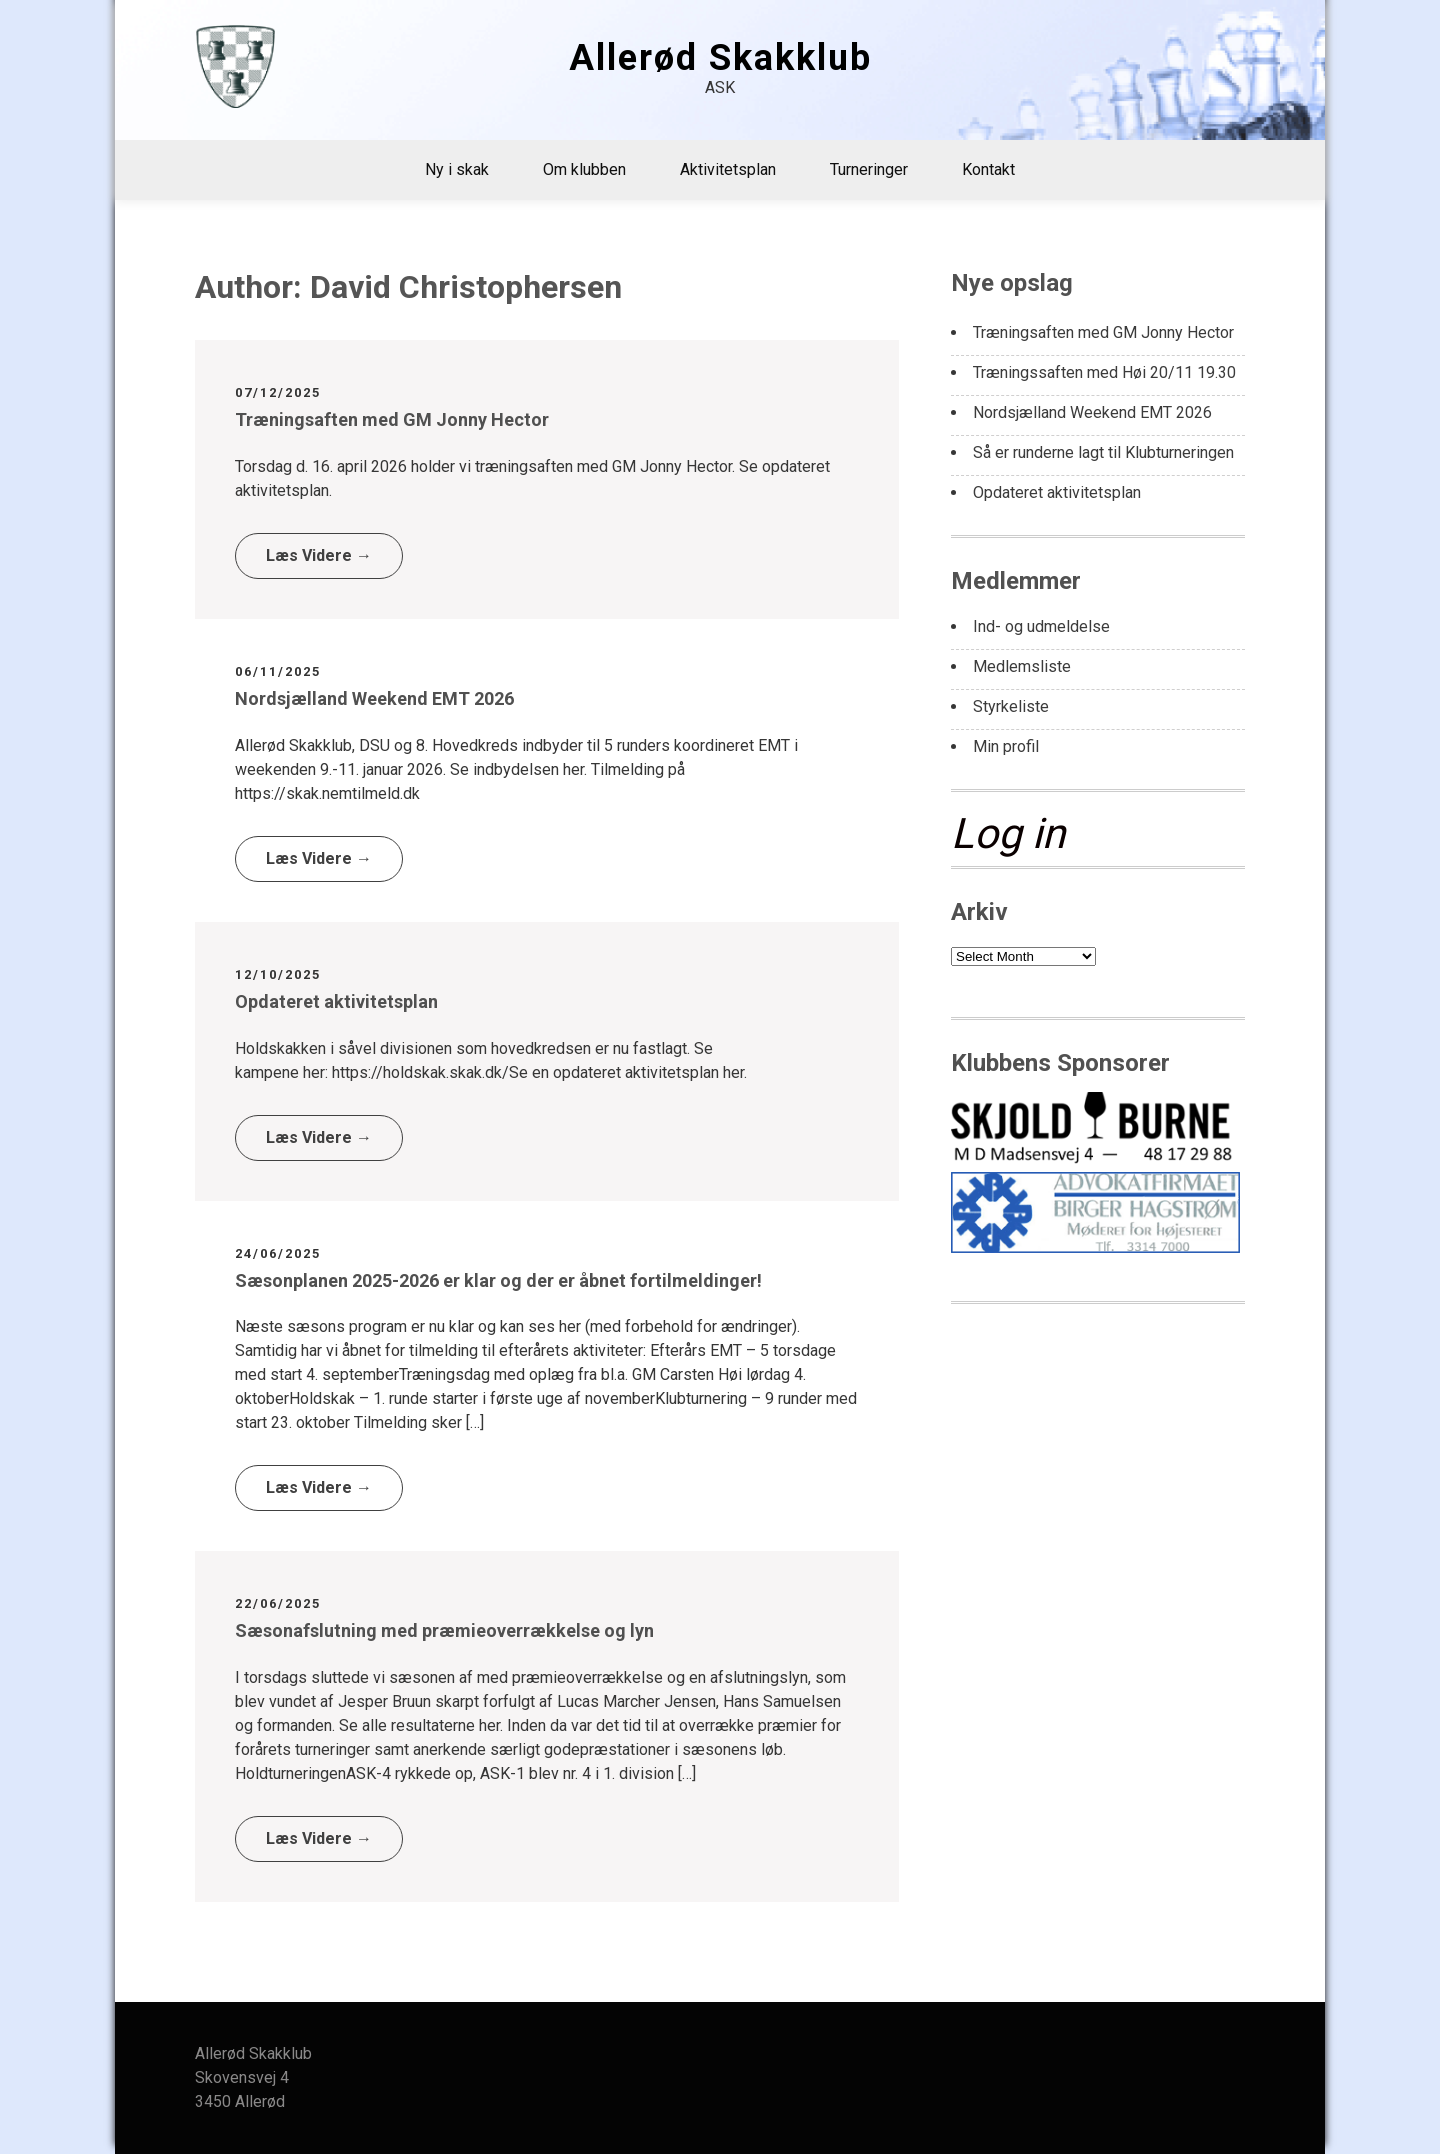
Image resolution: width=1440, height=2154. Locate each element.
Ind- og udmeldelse (1041, 626)
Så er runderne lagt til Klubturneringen (1103, 452)
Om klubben (584, 169)
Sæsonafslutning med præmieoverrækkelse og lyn (444, 1630)
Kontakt (988, 169)
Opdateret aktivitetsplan (336, 1001)
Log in (1008, 833)
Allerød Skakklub (720, 58)
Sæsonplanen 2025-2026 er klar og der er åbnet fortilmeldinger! (498, 1280)
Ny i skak (457, 169)
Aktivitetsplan (728, 169)
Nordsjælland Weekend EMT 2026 (374, 698)
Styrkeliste (1011, 706)
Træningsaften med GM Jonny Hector (392, 419)
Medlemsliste (1022, 666)
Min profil (1006, 746)
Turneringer (869, 169)
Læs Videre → (319, 555)
